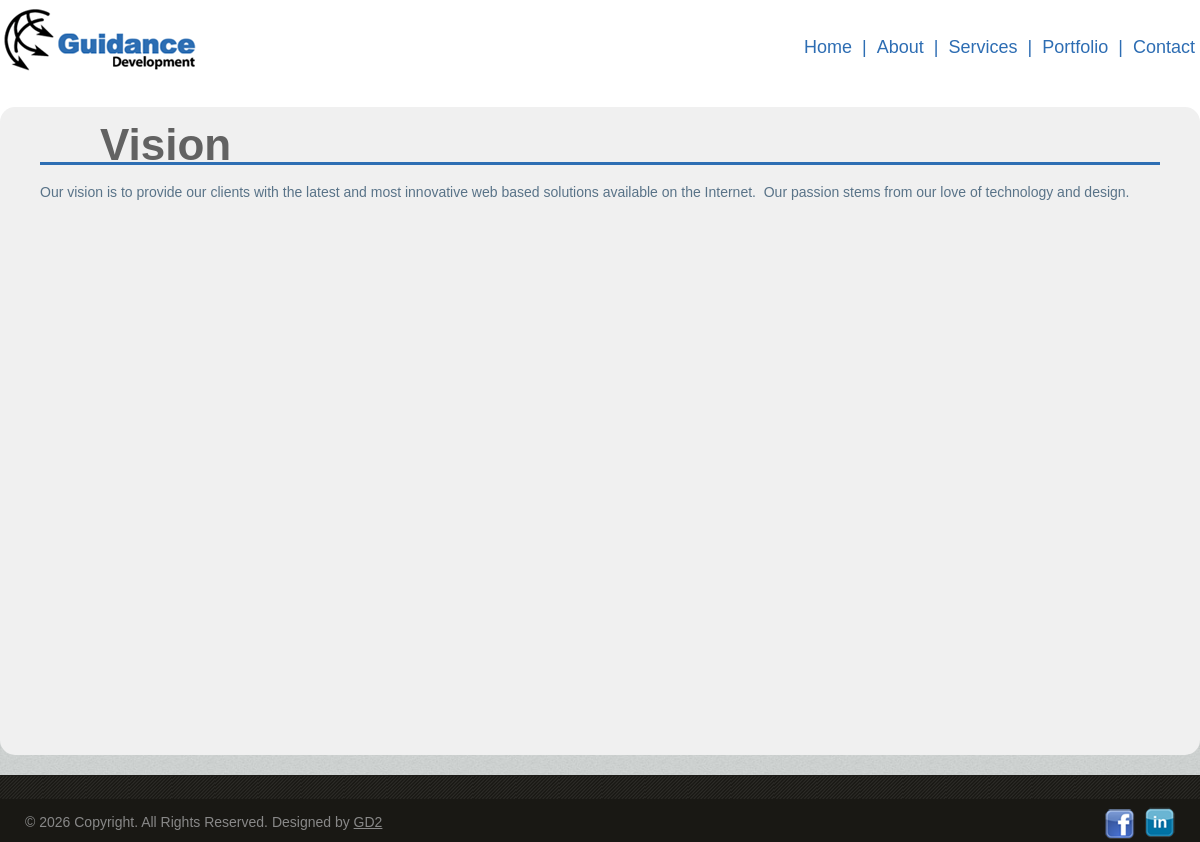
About (900, 47)
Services (983, 47)
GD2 (368, 822)
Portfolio (1075, 47)
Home (828, 47)
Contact (1164, 47)
